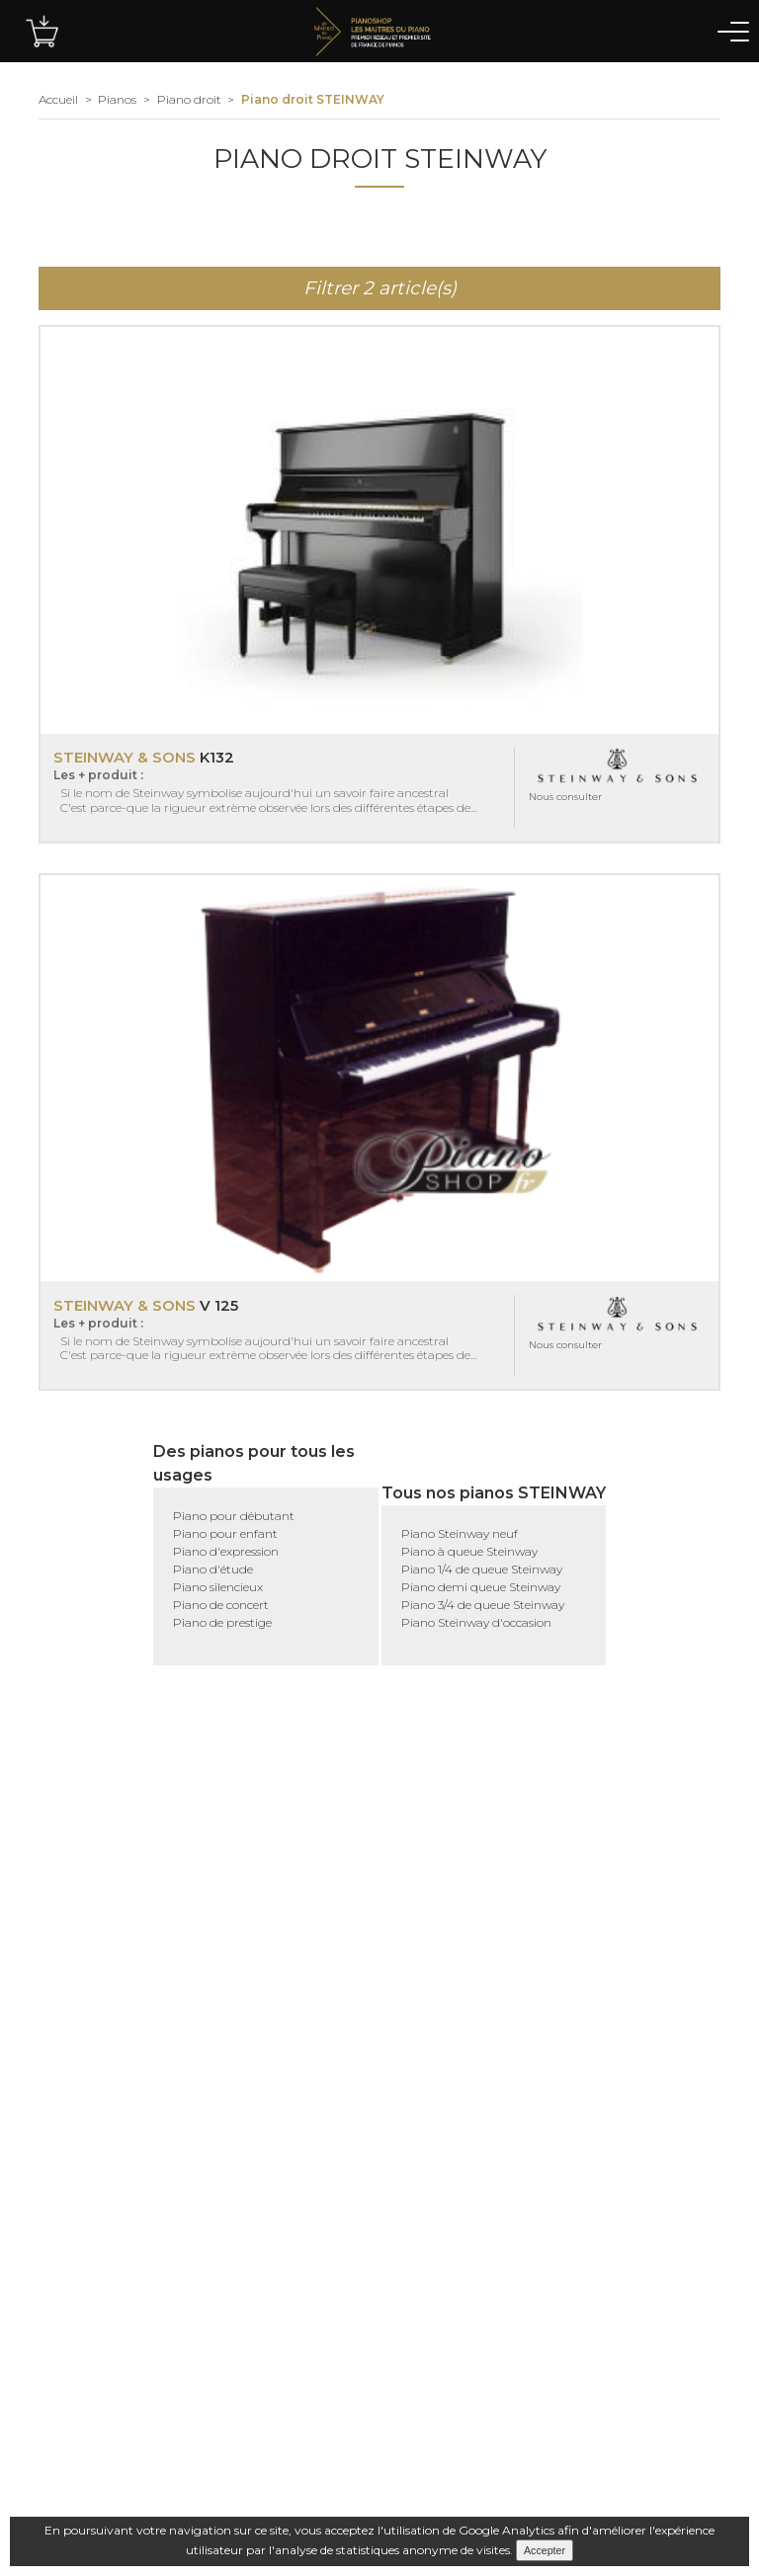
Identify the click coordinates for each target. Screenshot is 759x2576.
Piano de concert (221, 1604)
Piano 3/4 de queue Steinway (482, 1604)
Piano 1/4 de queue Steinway (481, 1569)
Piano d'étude (213, 1569)
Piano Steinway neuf (459, 1533)
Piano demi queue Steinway (480, 1586)
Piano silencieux (218, 1586)
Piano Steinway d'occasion (476, 1622)
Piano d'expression (226, 1551)
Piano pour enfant (225, 1533)
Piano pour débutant (234, 1515)
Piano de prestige (222, 1622)
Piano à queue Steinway (469, 1551)
